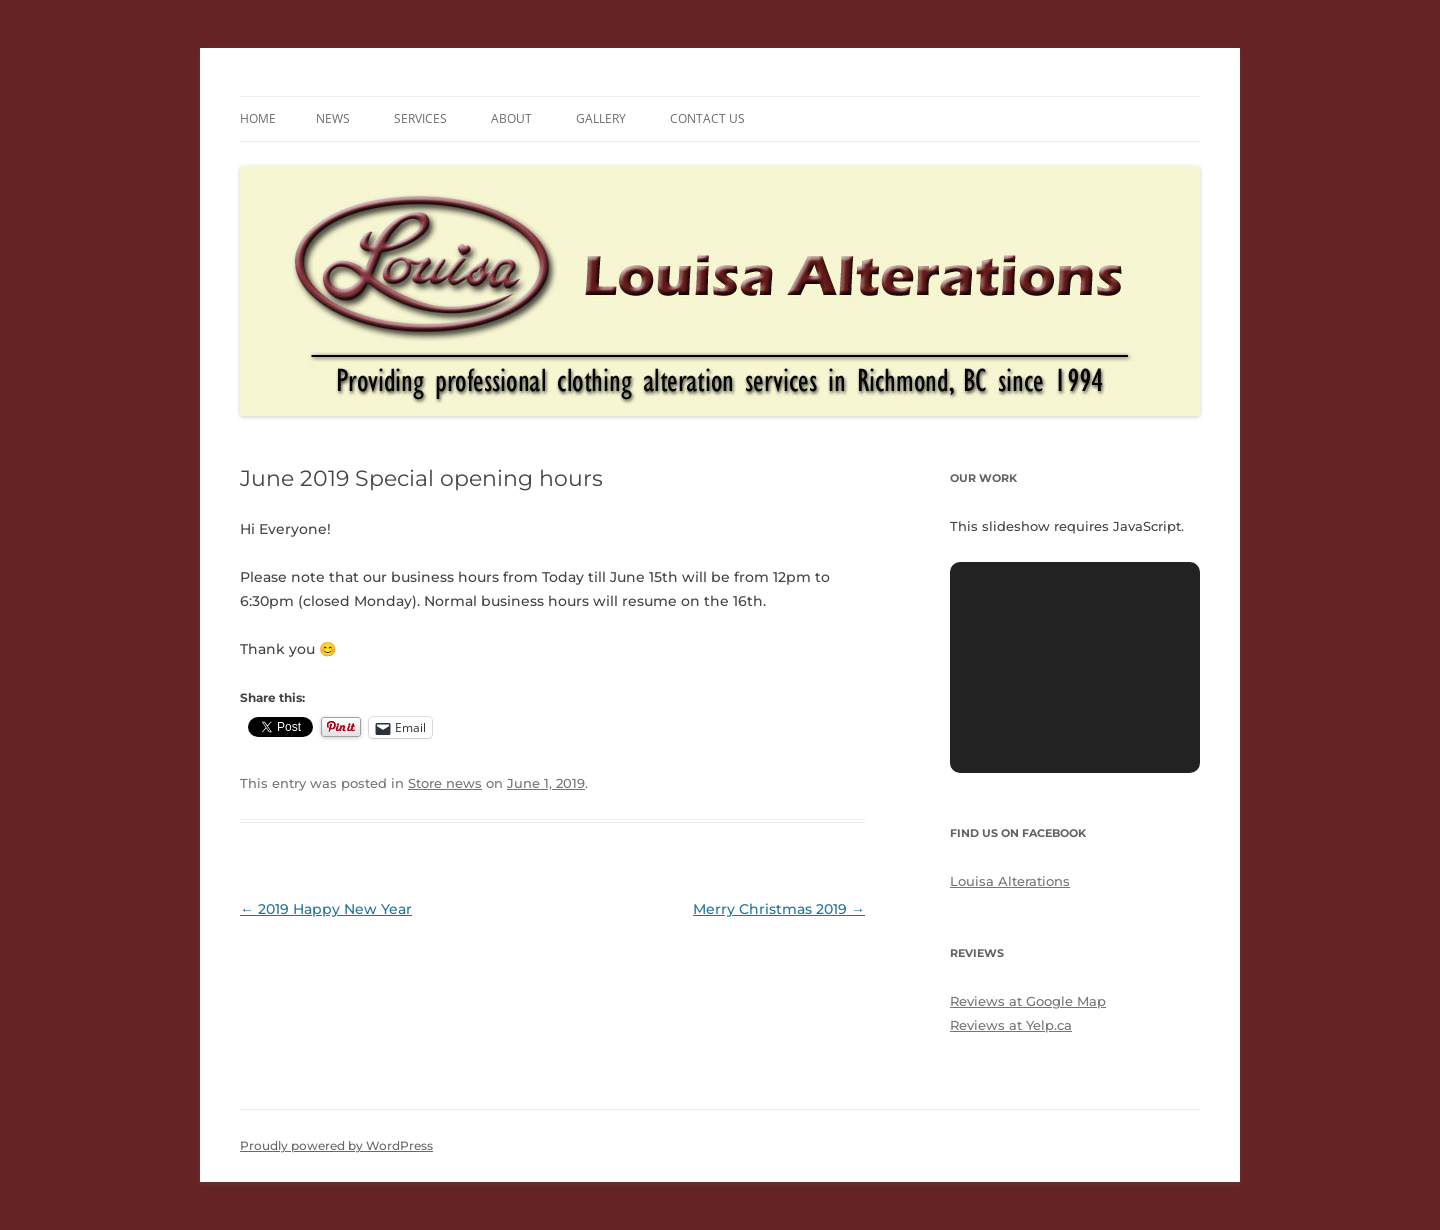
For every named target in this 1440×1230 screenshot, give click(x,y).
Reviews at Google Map (1028, 1001)
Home (258, 118)
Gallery (601, 118)
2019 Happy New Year (326, 909)
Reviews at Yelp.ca (1011, 1025)
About (511, 118)
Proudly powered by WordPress (336, 1145)
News (333, 118)
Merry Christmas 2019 (779, 909)
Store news (445, 783)
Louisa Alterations (1010, 881)
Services (420, 118)
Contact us (707, 118)
